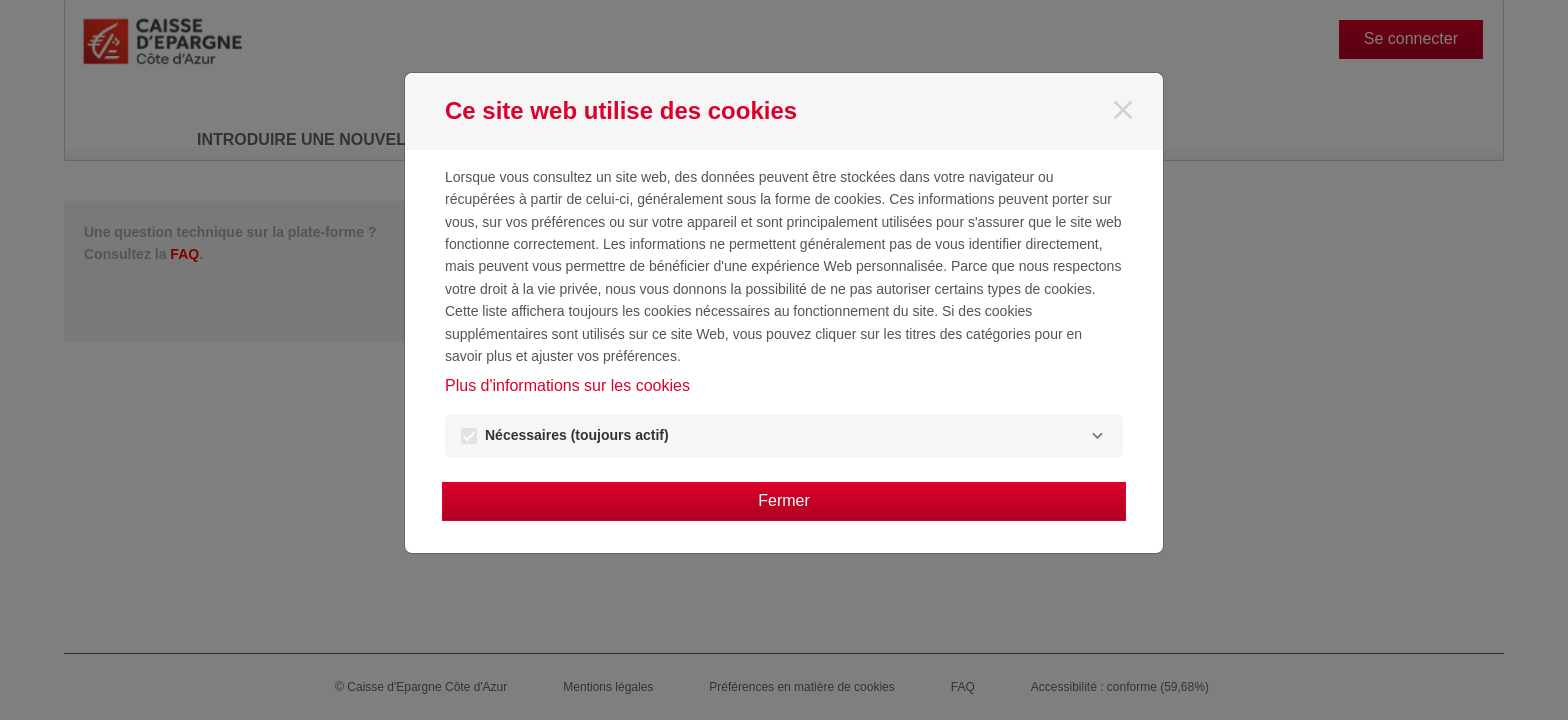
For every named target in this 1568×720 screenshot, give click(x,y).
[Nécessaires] (1097, 436)
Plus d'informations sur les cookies (567, 385)
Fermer (784, 500)
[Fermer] (1123, 110)
